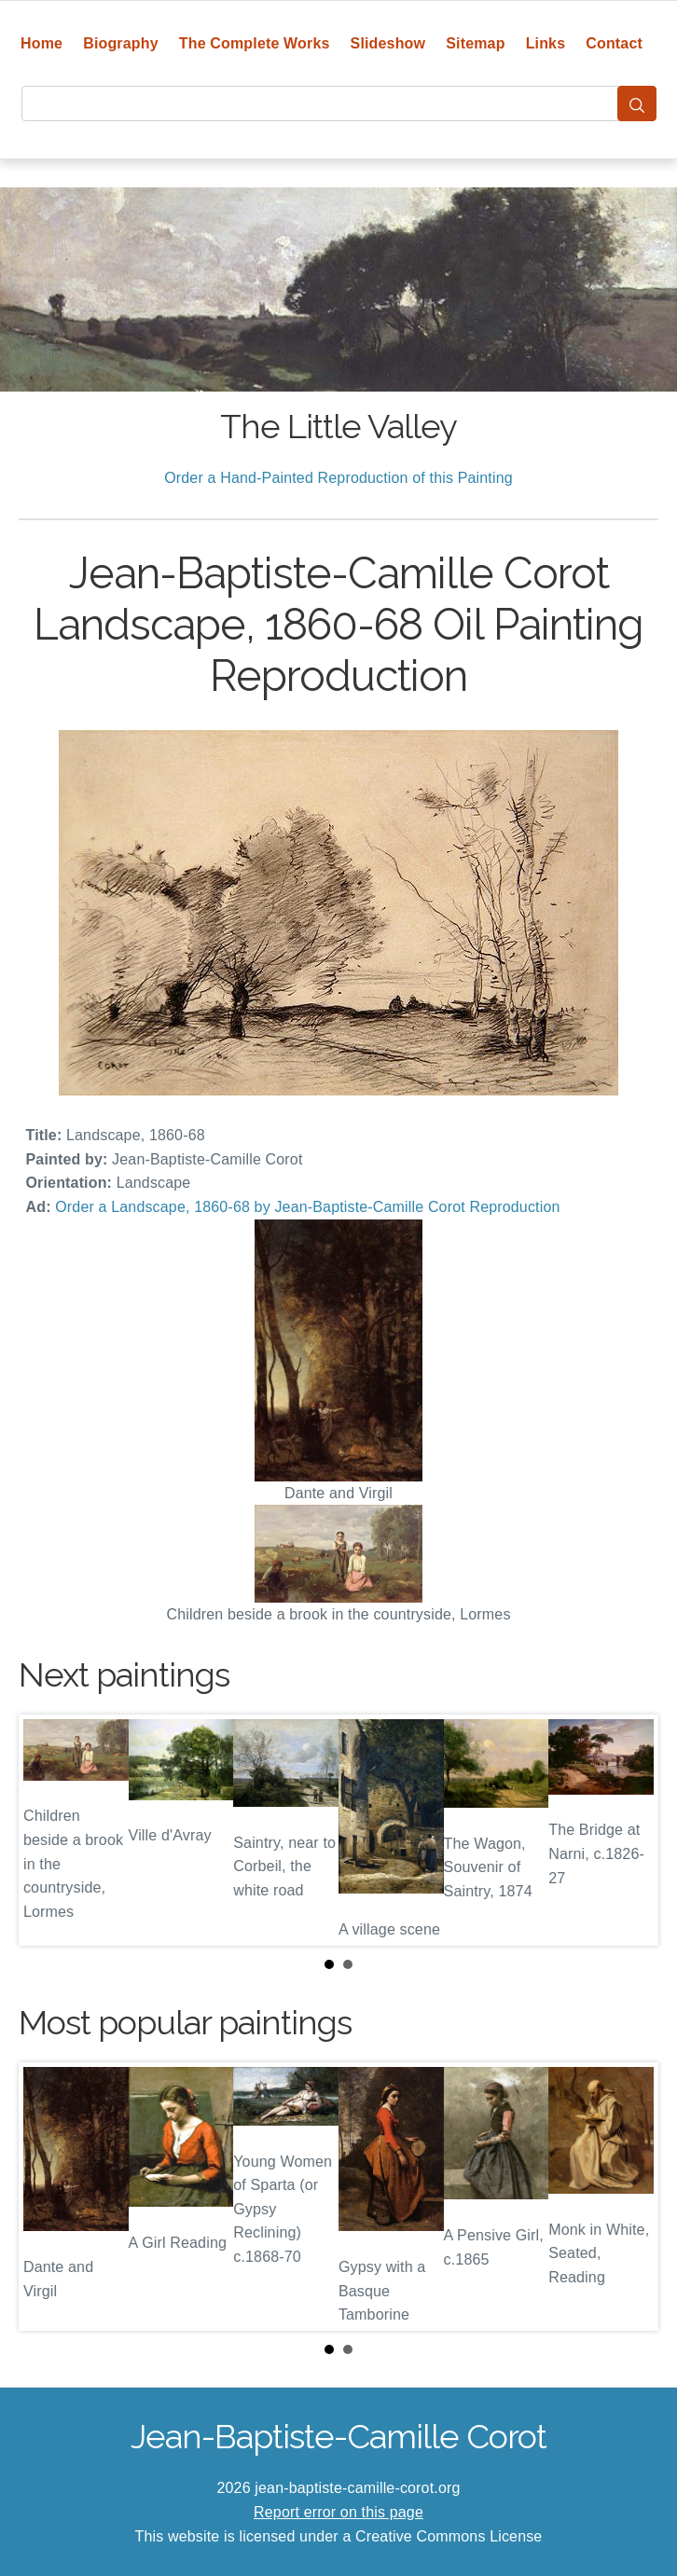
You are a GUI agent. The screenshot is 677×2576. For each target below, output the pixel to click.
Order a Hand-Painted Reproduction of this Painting (338, 478)
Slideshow (388, 43)
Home (41, 43)
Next (629, 1830)
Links (546, 43)
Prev (47, 1830)
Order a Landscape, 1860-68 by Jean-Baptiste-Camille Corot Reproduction (307, 1207)
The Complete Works (254, 43)
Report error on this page (338, 2512)
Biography (121, 43)
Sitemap (475, 43)
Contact (614, 43)
